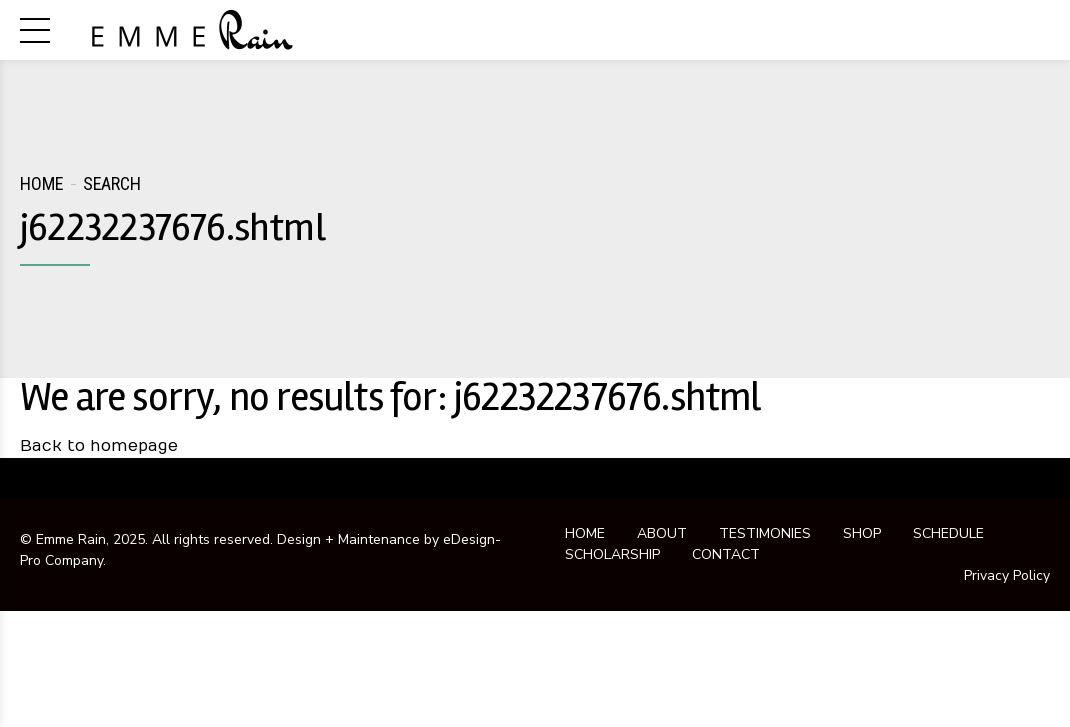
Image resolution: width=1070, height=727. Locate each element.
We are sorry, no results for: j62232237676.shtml (390, 397)
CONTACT (726, 554)
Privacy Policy (1007, 575)
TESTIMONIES (765, 533)
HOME (585, 533)
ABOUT (662, 533)
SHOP (862, 533)
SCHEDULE (948, 533)
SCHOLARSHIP (612, 554)
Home (41, 183)
